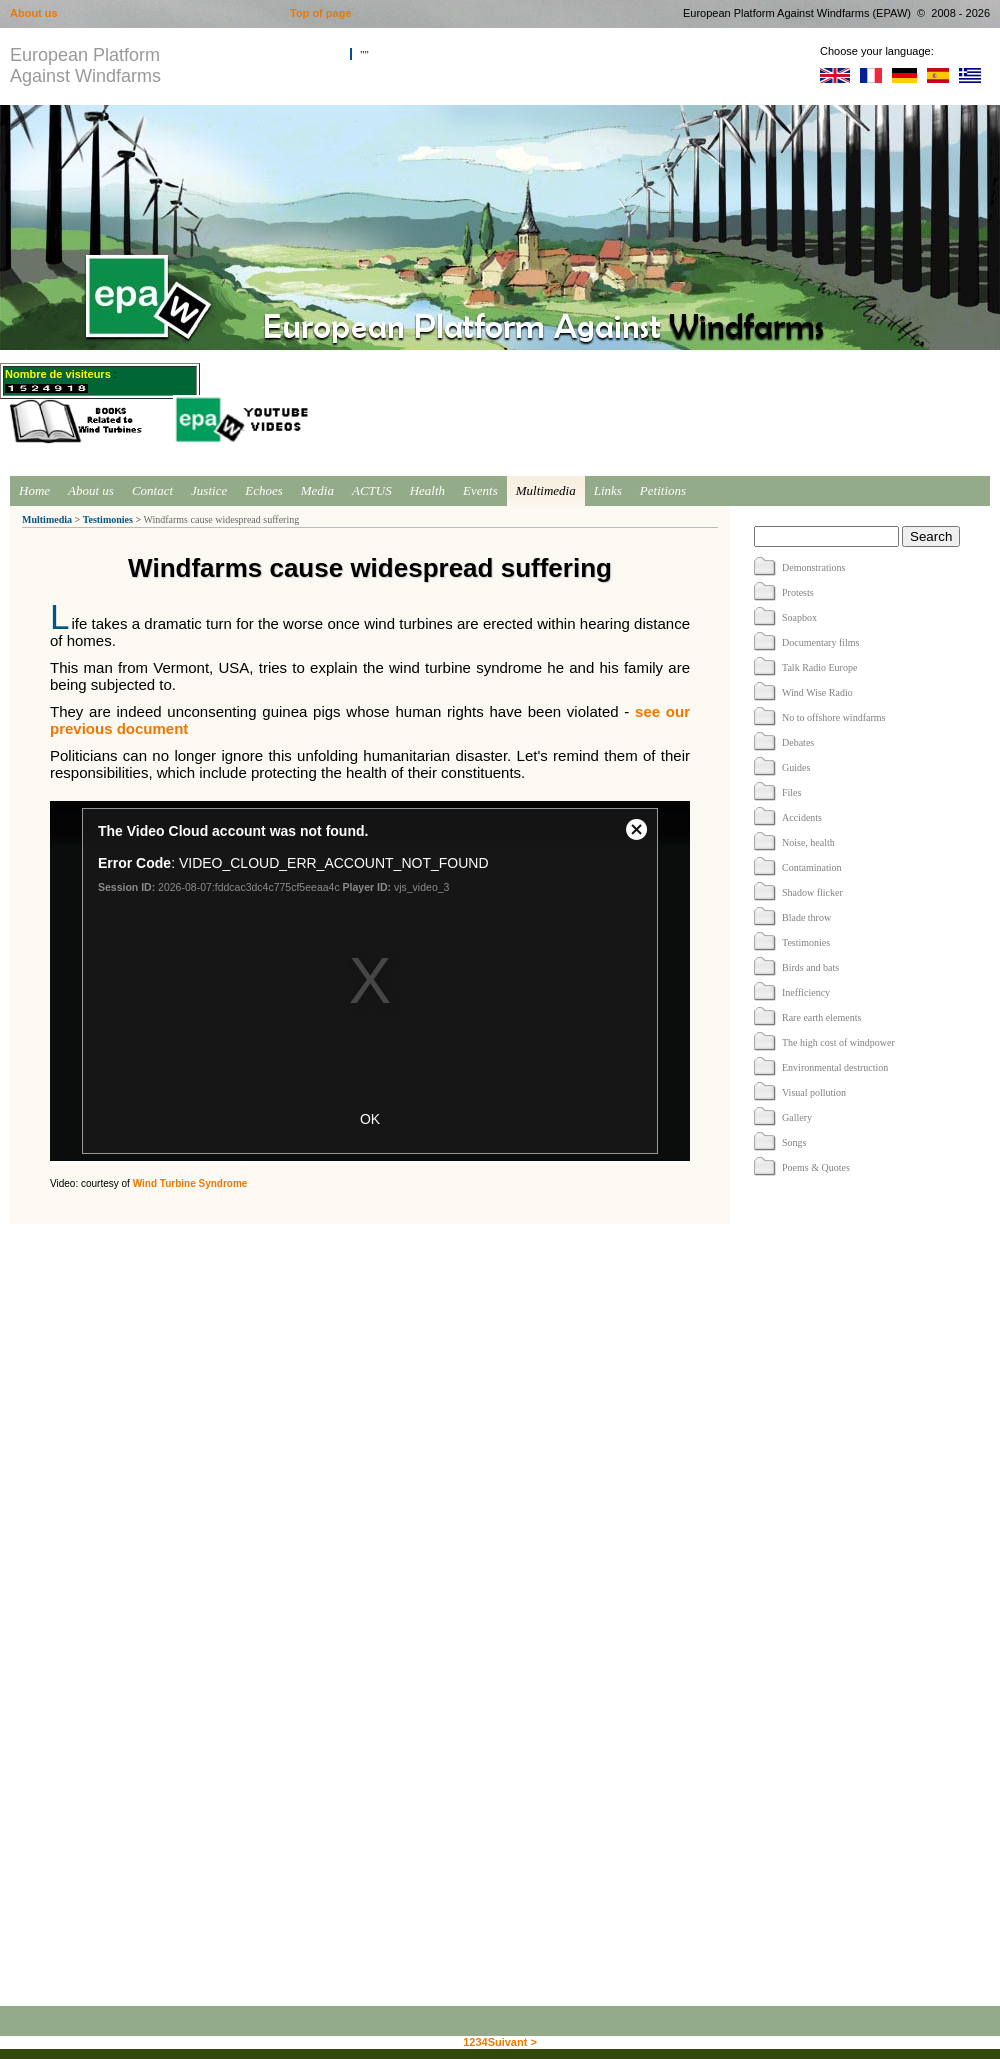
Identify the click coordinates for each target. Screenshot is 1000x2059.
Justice (209, 490)
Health (427, 490)
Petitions (663, 490)
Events (480, 490)
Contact (152, 490)
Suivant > (512, 2042)
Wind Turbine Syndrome (190, 1183)
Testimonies (108, 519)
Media (317, 490)
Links (608, 490)
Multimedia (546, 490)
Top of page (321, 13)
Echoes (264, 490)
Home (34, 490)
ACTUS (372, 490)
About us (91, 490)
